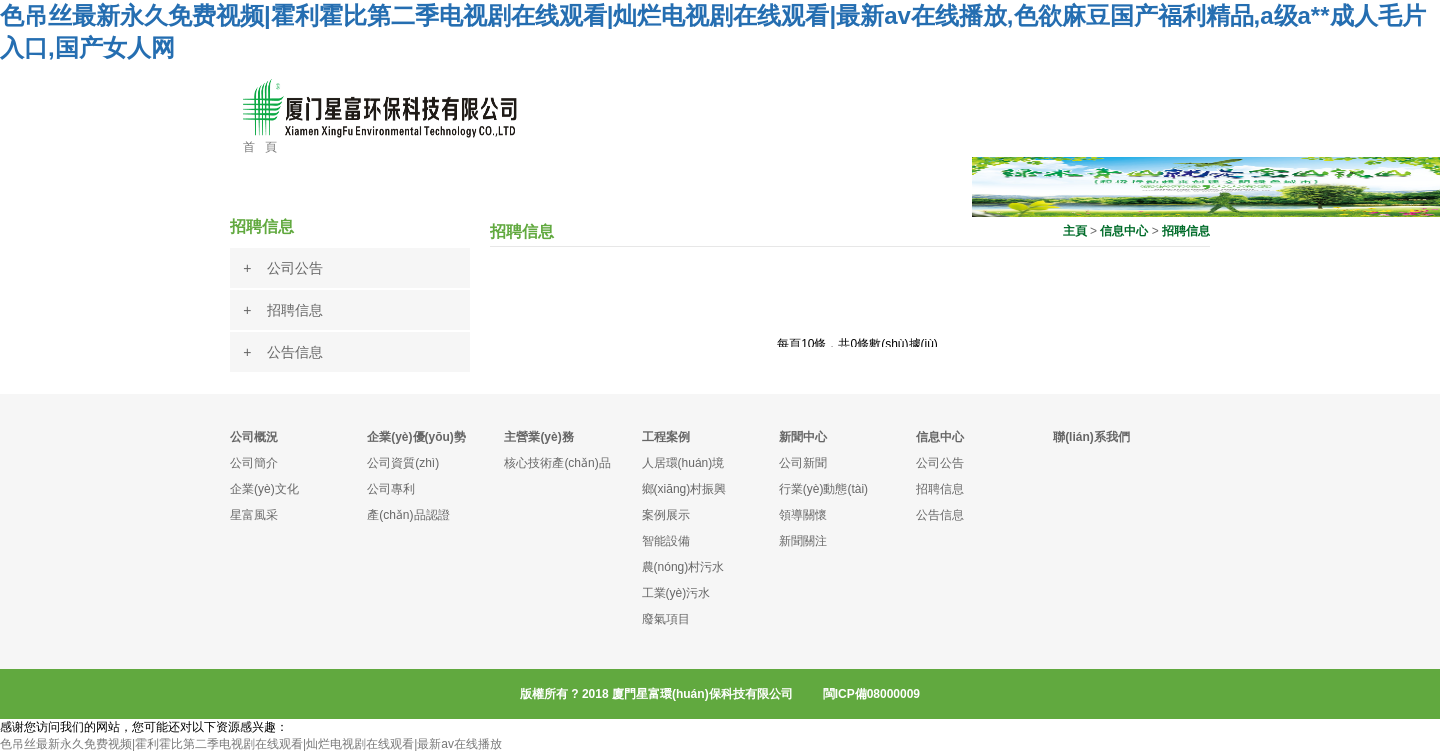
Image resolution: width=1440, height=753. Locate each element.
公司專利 (391, 489)
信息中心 (1124, 231)
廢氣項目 (666, 619)
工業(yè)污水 (676, 593)
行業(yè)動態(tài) (823, 489)
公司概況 (254, 437)
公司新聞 (803, 463)
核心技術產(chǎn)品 (557, 463)
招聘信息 (1186, 231)
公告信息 (940, 515)
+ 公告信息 (283, 352)
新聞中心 (803, 437)
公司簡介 (254, 463)
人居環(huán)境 (683, 463)
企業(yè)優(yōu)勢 (416, 437)
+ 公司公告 (283, 268)
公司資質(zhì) (403, 463)
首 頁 (260, 147)
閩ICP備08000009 (871, 694)
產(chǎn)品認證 (408, 515)
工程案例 (666, 437)
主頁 (1075, 231)
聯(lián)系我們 (1091, 437)
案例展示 (666, 515)
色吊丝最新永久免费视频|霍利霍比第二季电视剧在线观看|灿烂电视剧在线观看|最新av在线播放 (251, 744)
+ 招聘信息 (283, 310)
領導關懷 (803, 515)
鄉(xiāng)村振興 (684, 489)
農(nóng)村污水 (683, 567)
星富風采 (254, 515)
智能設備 (666, 541)
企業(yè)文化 (264, 489)
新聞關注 (803, 541)
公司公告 (940, 463)
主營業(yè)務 (538, 437)
